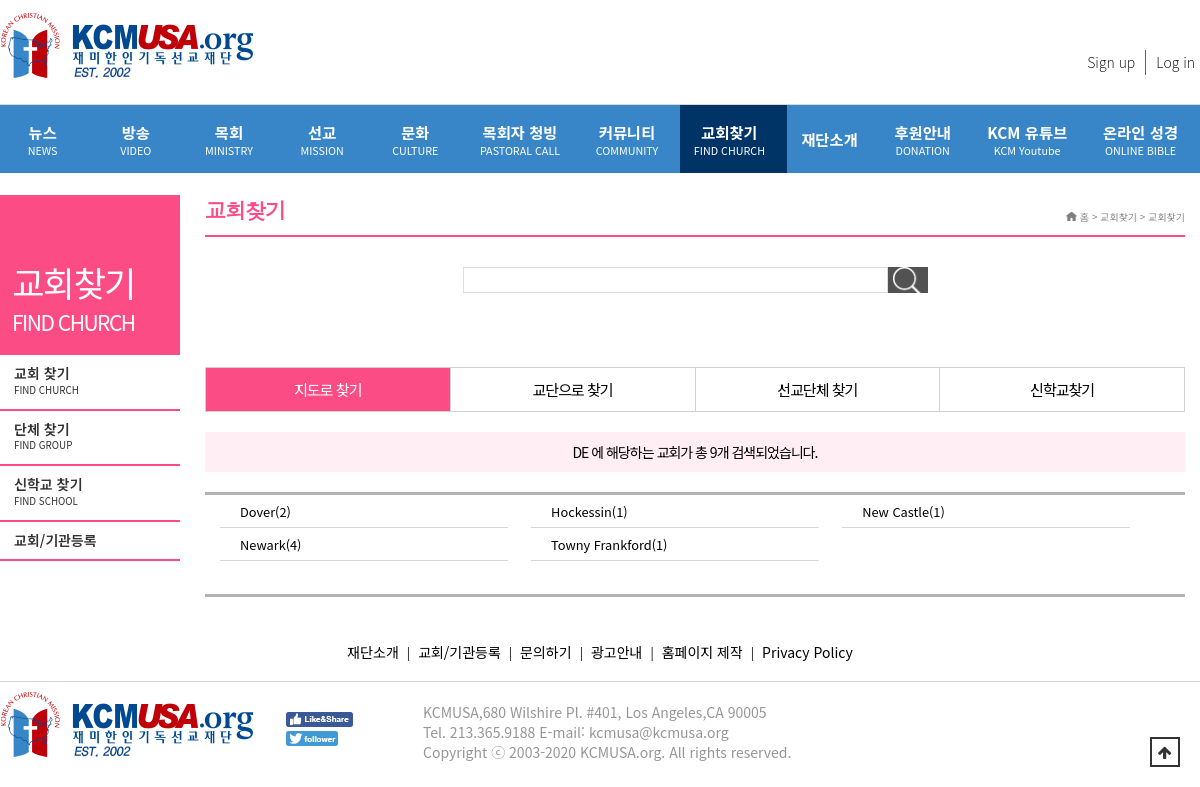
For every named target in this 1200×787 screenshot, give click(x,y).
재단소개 (829, 139)
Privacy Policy (807, 652)
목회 (228, 139)
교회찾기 (729, 139)
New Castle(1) (903, 511)
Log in (1175, 62)
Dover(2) (265, 511)
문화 (415, 139)
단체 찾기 (92, 437)
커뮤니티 (627, 139)
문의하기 (546, 652)
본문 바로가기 (0, 0)
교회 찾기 (92, 381)
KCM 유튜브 (1027, 139)
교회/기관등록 (55, 540)
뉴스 (42, 139)
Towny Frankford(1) (609, 544)
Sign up (1111, 62)
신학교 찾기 (92, 492)
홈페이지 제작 (702, 652)
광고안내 (617, 652)
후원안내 (922, 139)
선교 (322, 139)
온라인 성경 (1140, 139)
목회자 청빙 (520, 139)
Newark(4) (270, 544)
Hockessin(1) (589, 511)
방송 (135, 139)
